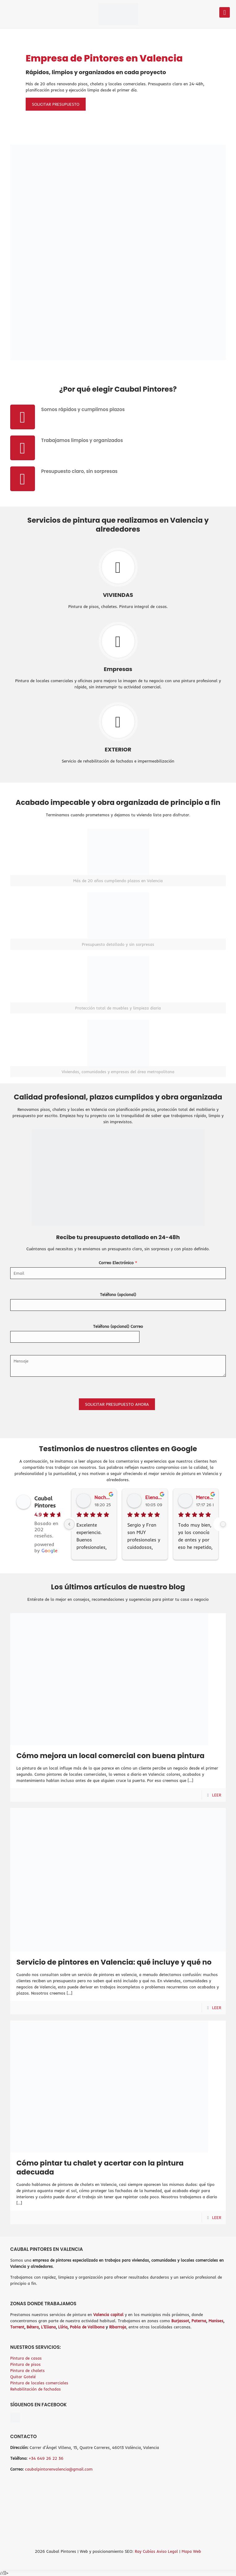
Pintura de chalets (27, 2370)
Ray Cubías (145, 2551)
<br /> (118, 2500)
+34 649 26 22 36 (46, 2458)
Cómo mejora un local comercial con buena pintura (110, 1756)
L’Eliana (48, 2326)
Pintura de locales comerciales (39, 2382)
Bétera (33, 2326)
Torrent (17, 2326)
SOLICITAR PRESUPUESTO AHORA (117, 1404)
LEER (216, 1794)
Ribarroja (117, 2326)
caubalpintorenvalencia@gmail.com (59, 2469)
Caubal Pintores (45, 1502)
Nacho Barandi (103, 1497)
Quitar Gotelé (23, 2376)
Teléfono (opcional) (118, 1294)
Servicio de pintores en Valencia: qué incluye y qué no (114, 1962)
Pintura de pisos (25, 2364)
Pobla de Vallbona (87, 2326)
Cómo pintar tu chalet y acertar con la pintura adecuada (100, 2167)
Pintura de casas (26, 2358)
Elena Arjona (153, 1497)
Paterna (198, 2320)
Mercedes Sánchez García (204, 1497)
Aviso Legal (168, 2551)
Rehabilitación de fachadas (35, 2389)
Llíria (62, 2326)
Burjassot (180, 2320)
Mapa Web (191, 2551)
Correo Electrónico (118, 1262)
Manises (215, 2320)
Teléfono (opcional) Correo (118, 1326)
